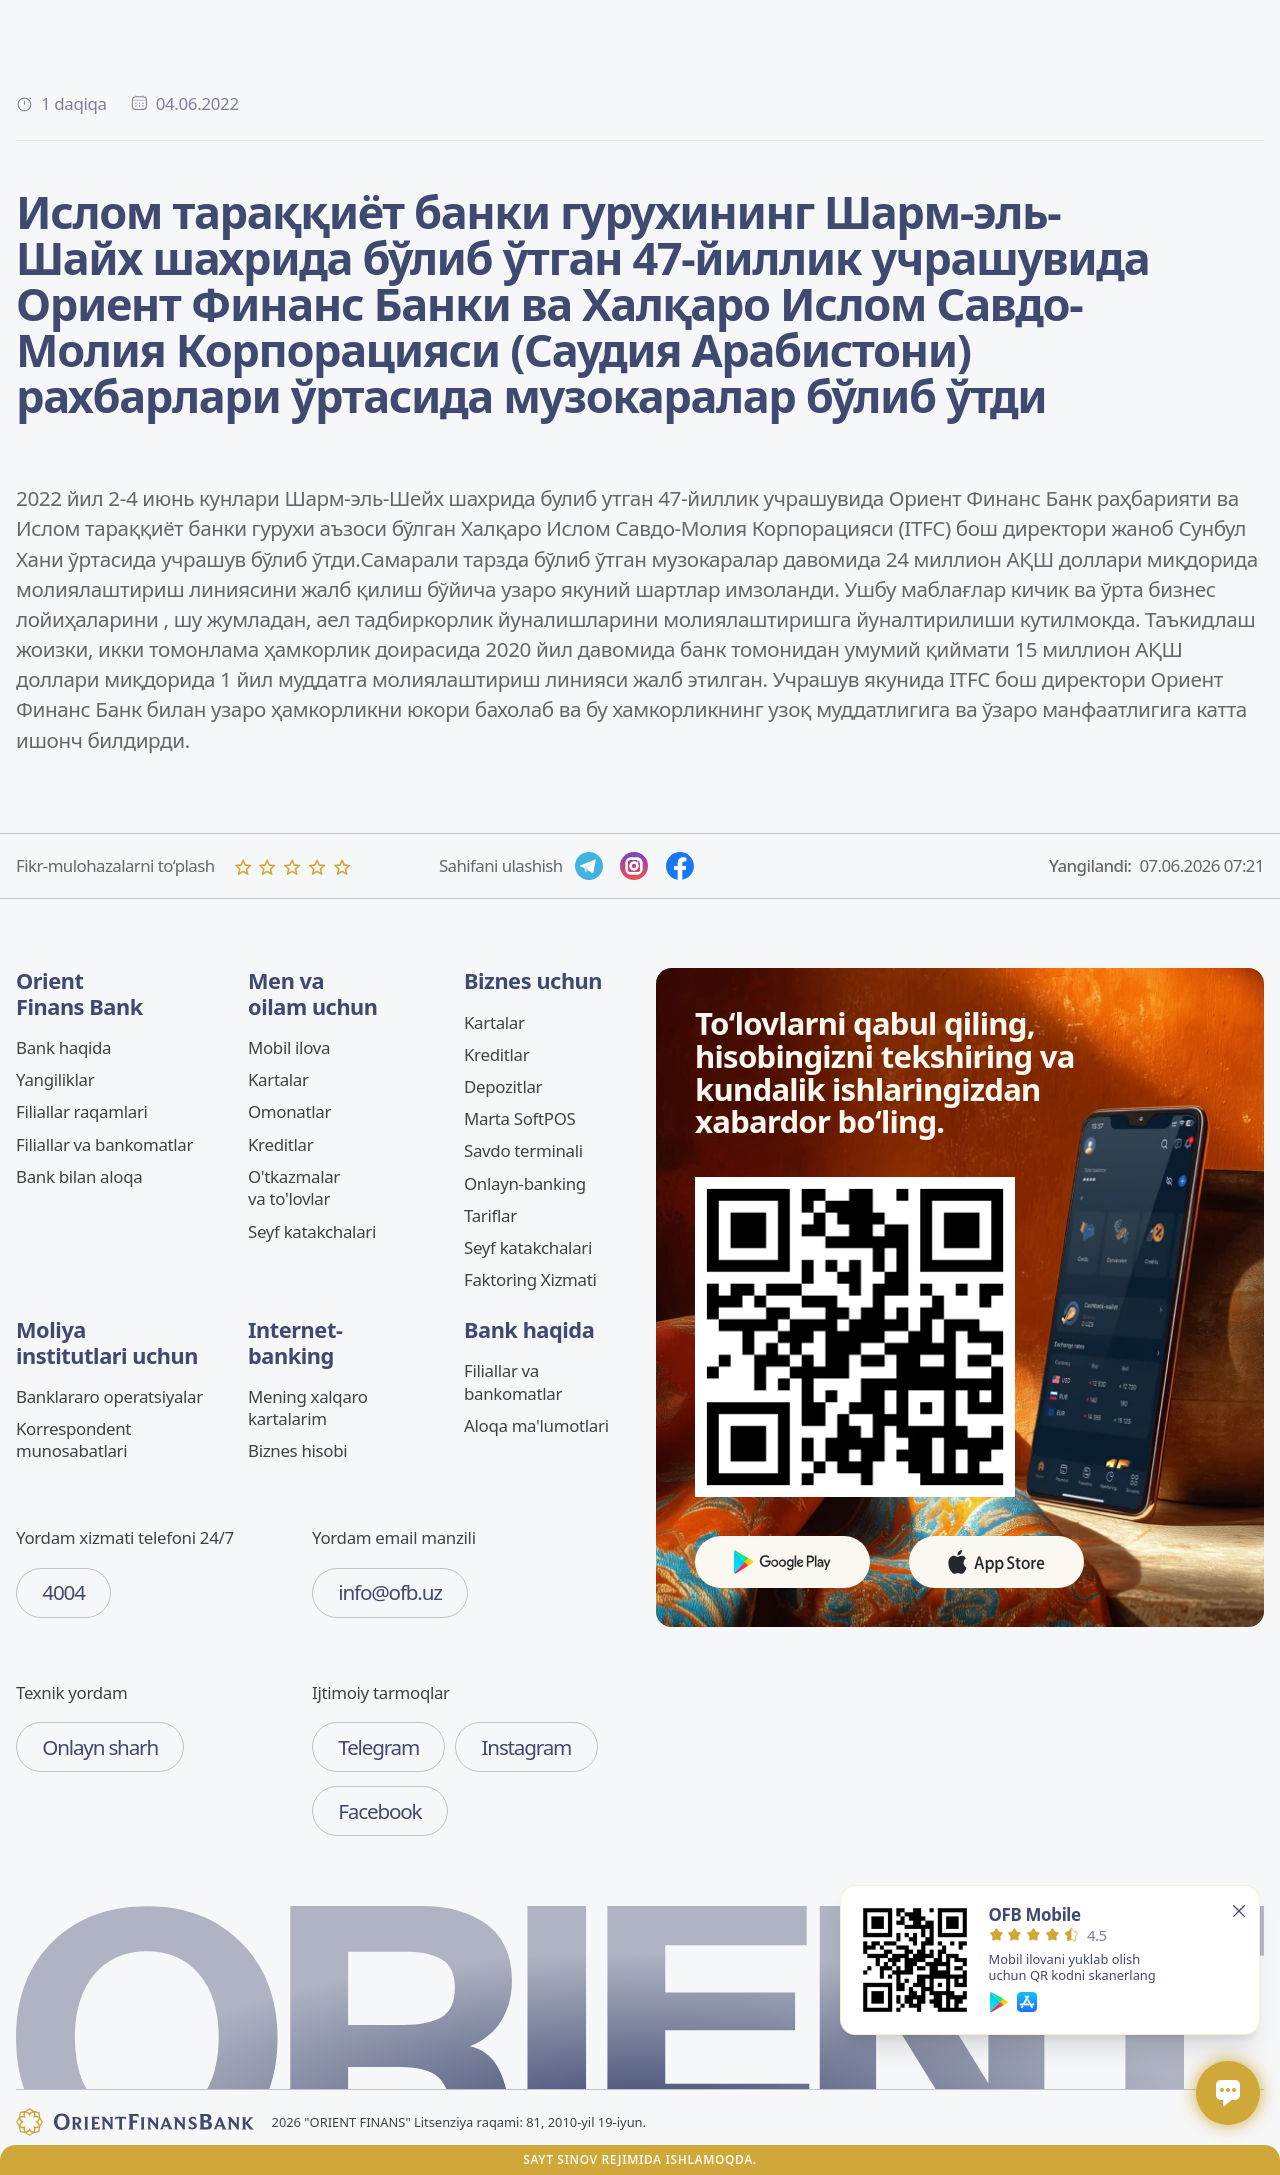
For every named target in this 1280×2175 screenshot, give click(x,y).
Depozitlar (503, 1086)
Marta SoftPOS (520, 1118)
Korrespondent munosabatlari (73, 1439)
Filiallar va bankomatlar (104, 1144)
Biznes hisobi (297, 1450)
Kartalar (278, 1079)
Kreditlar (280, 1144)
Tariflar (490, 1215)
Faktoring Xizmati (530, 1279)
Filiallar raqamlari (82, 1111)
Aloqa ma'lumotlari (536, 1425)
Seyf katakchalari (312, 1231)
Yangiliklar (55, 1079)
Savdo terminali (523, 1150)
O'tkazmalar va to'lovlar (294, 1187)
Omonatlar (289, 1111)
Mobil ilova (289, 1047)
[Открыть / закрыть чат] (1228, 2093)
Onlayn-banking (525, 1183)
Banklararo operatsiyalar (109, 1396)
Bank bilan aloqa (79, 1176)
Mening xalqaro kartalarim (308, 1407)
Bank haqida (63, 1047)
